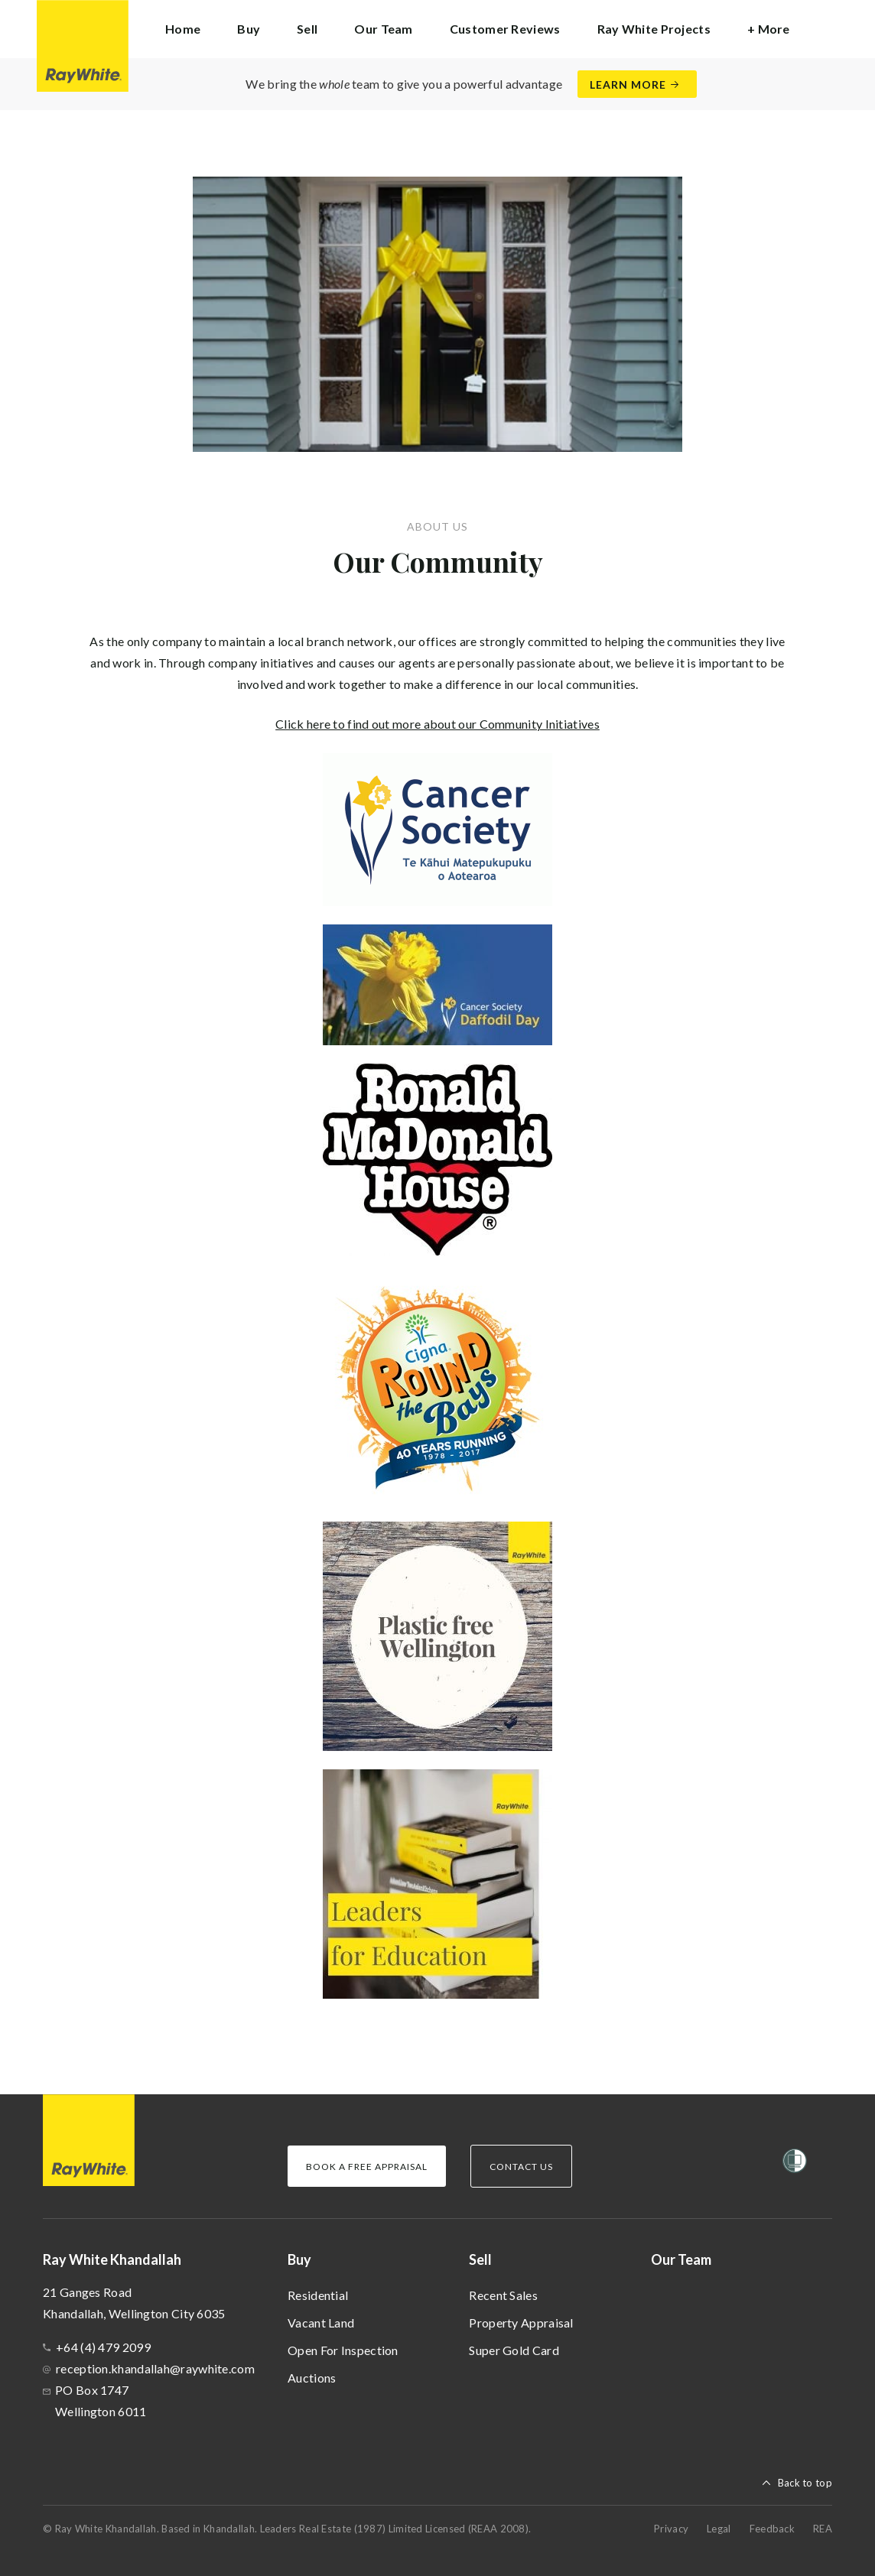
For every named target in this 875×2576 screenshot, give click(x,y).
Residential (318, 2295)
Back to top (805, 2483)
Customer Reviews (505, 28)
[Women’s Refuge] (794, 2164)
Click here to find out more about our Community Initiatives (437, 723)
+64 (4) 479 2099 (103, 2347)
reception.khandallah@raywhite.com (155, 2368)
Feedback (772, 2528)
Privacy (671, 2528)
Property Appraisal (521, 2322)
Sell (480, 2259)
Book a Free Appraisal (367, 2166)
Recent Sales (503, 2295)
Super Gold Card (514, 2350)
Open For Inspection (343, 2350)
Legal (719, 2528)
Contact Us (521, 2166)
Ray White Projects (654, 28)
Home (182, 28)
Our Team (383, 28)
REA (822, 2528)
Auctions (312, 2377)
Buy (299, 2259)
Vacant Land (321, 2322)
